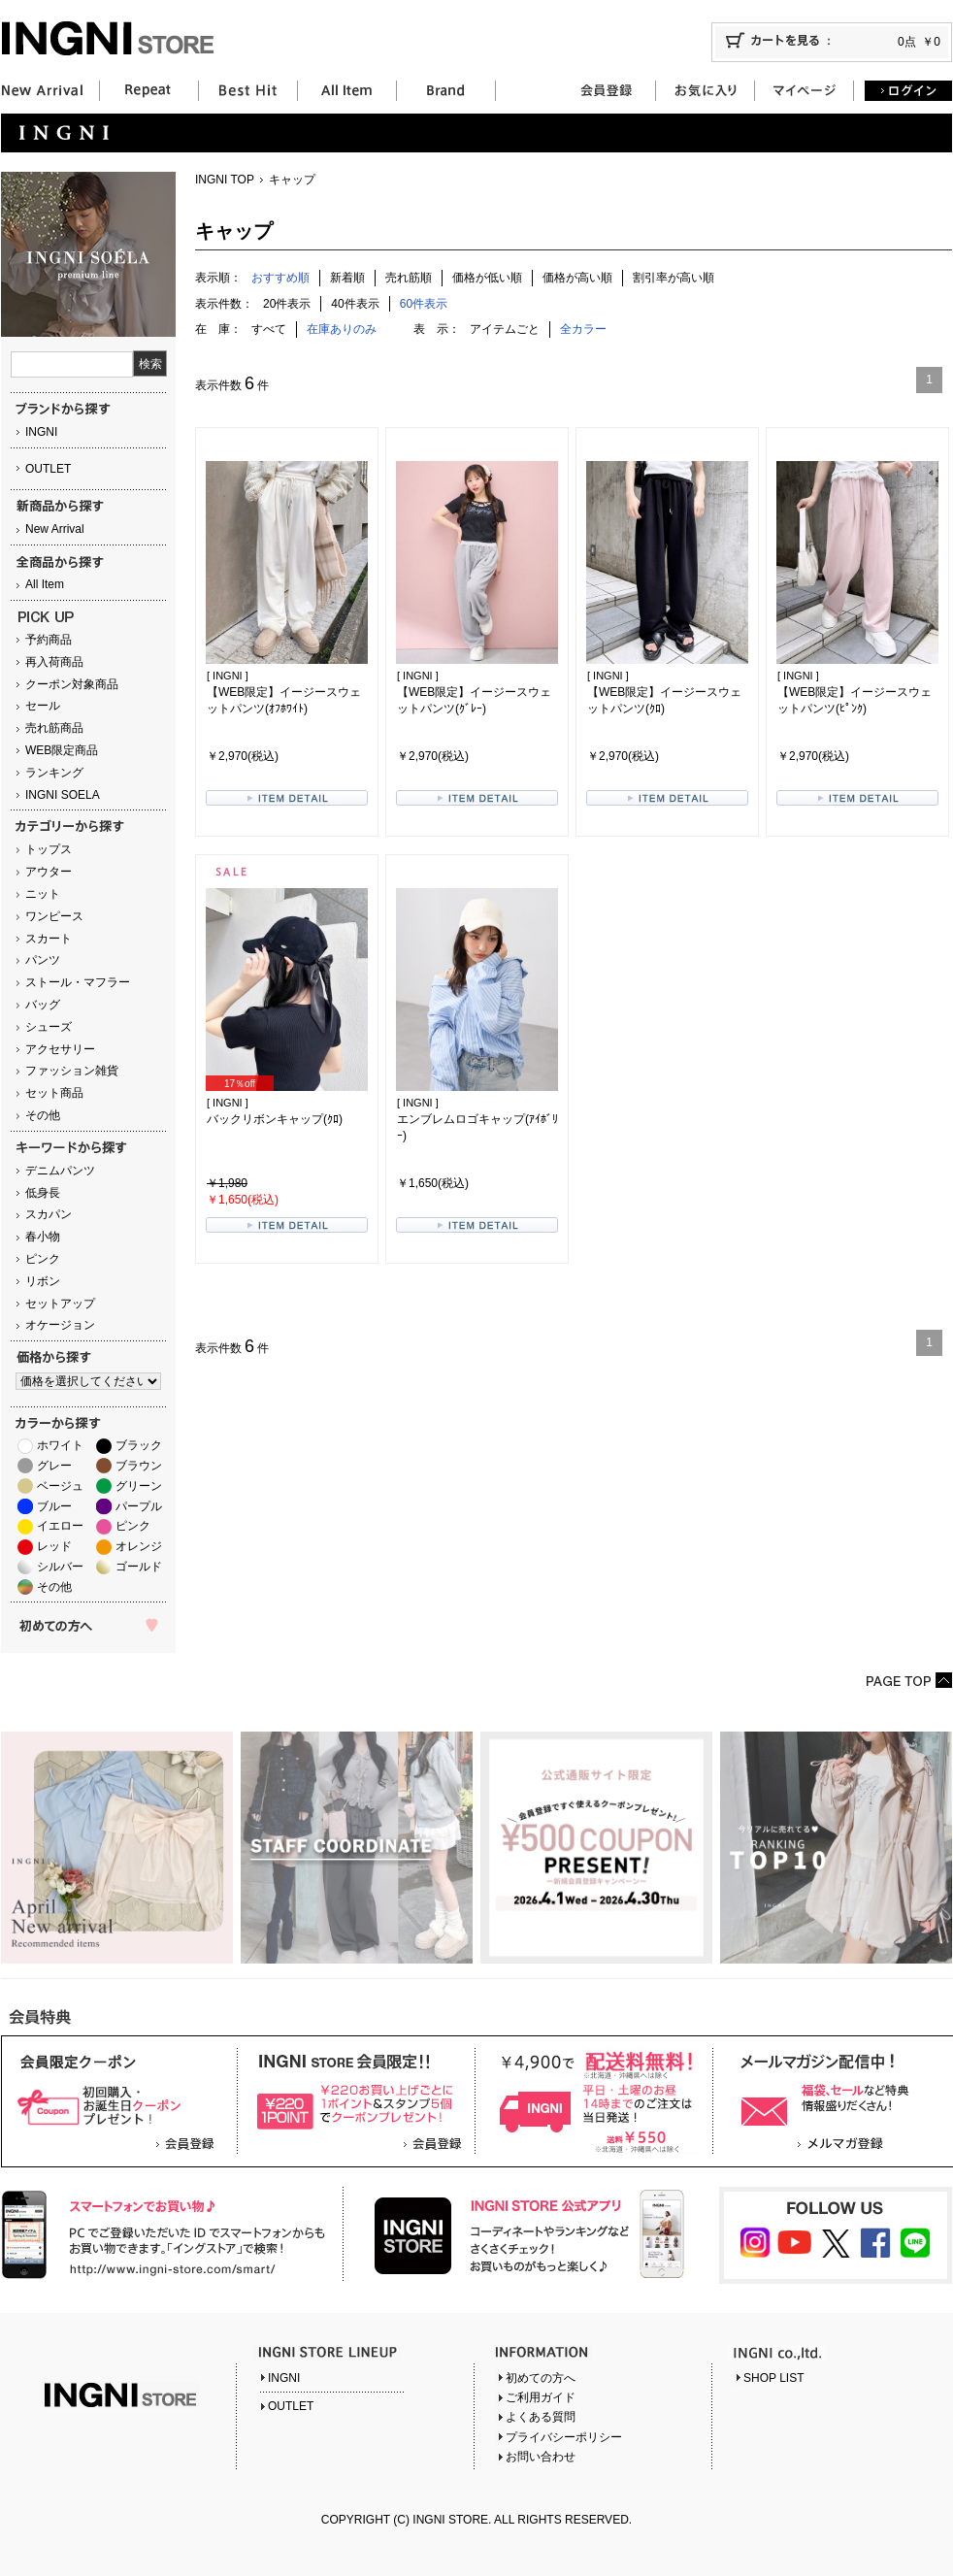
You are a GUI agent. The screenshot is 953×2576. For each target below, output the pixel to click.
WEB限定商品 (61, 750)
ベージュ (60, 1486)
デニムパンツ (60, 1170)
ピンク (42, 1259)
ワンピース (54, 916)
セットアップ (60, 1303)
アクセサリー (60, 1049)
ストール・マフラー (77, 982)
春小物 (42, 1236)
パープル (138, 1506)
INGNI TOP (224, 179)
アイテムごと (505, 329)
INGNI (41, 432)
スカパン (48, 1214)
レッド (54, 1546)
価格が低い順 (487, 277)
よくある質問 (540, 2417)
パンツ (42, 960)
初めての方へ (540, 2378)
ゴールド (138, 1566)
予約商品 (48, 639)
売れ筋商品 (54, 728)
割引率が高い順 (673, 277)
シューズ (48, 1027)
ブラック (138, 1445)
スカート (48, 938)
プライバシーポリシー (564, 2437)
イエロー (60, 1526)
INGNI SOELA (62, 795)
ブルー (54, 1506)
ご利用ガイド (540, 2397)
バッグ (42, 1004)
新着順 (347, 277)
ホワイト (60, 1445)
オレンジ (138, 1546)
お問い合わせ (540, 2456)
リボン (42, 1281)
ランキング (54, 772)
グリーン (138, 1486)
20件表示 (287, 304)
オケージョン (60, 1325)
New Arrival (54, 529)
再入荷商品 (54, 662)
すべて (268, 329)
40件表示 (354, 304)
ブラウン (138, 1465)
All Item (44, 584)
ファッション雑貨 (71, 1070)
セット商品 (54, 1093)
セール (42, 705)
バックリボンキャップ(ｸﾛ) (275, 1119)
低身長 (42, 1193)
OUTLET (48, 469)
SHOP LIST (773, 2378)
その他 (42, 1115)
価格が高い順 (577, 277)
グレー (54, 1465)
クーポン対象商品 (71, 684)
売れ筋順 (408, 277)
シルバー (60, 1566)
